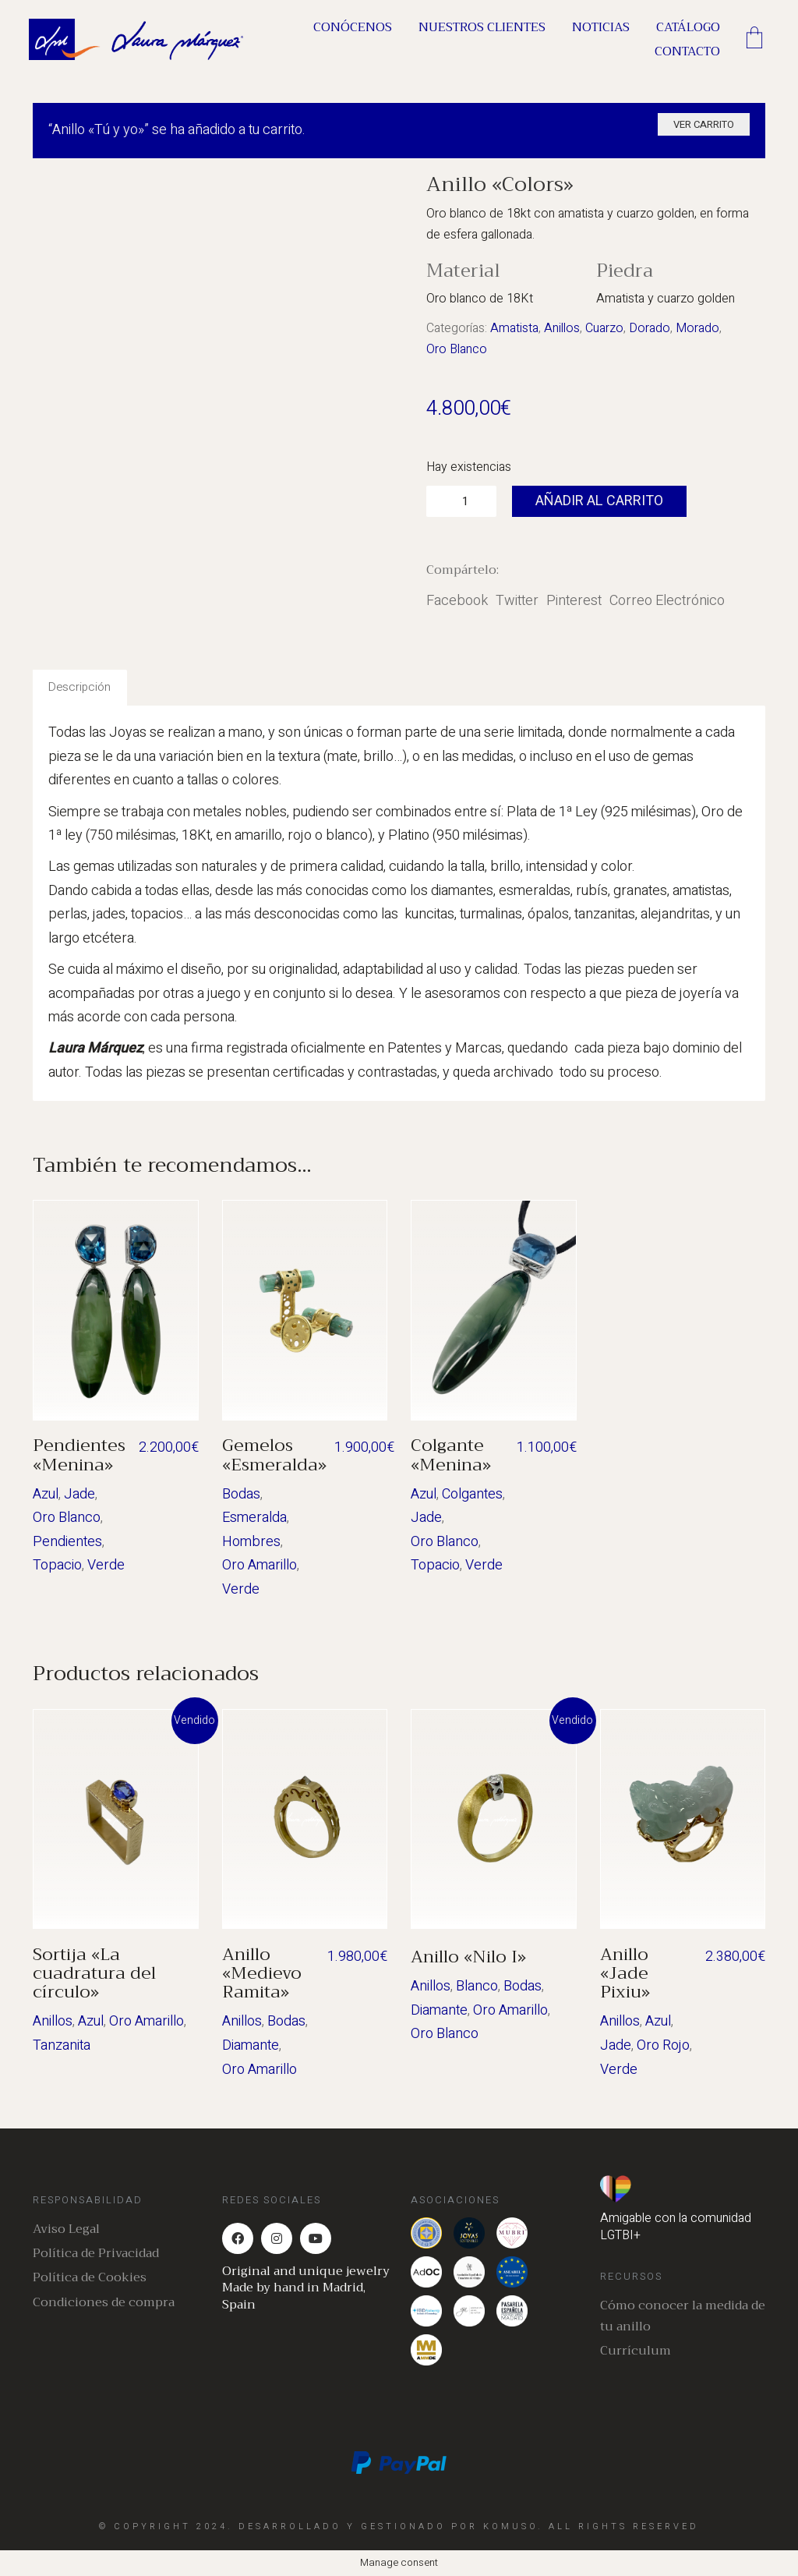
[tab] (80, 688)
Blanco (477, 1986)
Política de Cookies (90, 2277)
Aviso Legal (66, 2229)
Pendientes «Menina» (79, 1455)
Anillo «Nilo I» (468, 1957)
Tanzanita (61, 2045)
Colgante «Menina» (451, 1455)
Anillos (562, 328)
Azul (45, 1494)
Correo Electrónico (667, 600)
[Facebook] (237, 2238)
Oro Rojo (663, 2045)
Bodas (241, 1494)
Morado (697, 328)
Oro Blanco (456, 349)
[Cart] (754, 40)
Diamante (250, 2045)
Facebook (457, 600)
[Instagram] (276, 2238)
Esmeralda (254, 1517)
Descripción (79, 686)
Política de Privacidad (96, 2253)
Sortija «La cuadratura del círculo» (94, 1973)
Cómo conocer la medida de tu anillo (682, 2316)
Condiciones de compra (104, 2302)
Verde (106, 1565)
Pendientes (67, 1541)
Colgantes (472, 1494)
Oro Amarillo (259, 1565)
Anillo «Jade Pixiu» (625, 1973)
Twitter (517, 600)
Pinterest (574, 600)
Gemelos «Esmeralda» (274, 1455)
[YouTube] (315, 2238)
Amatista (514, 328)
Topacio (57, 1565)
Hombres (251, 1541)
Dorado (649, 328)
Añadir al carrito (599, 500)
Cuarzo (604, 328)
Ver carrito (703, 124)
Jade (79, 1494)
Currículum (635, 2351)
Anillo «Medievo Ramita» (262, 1973)
